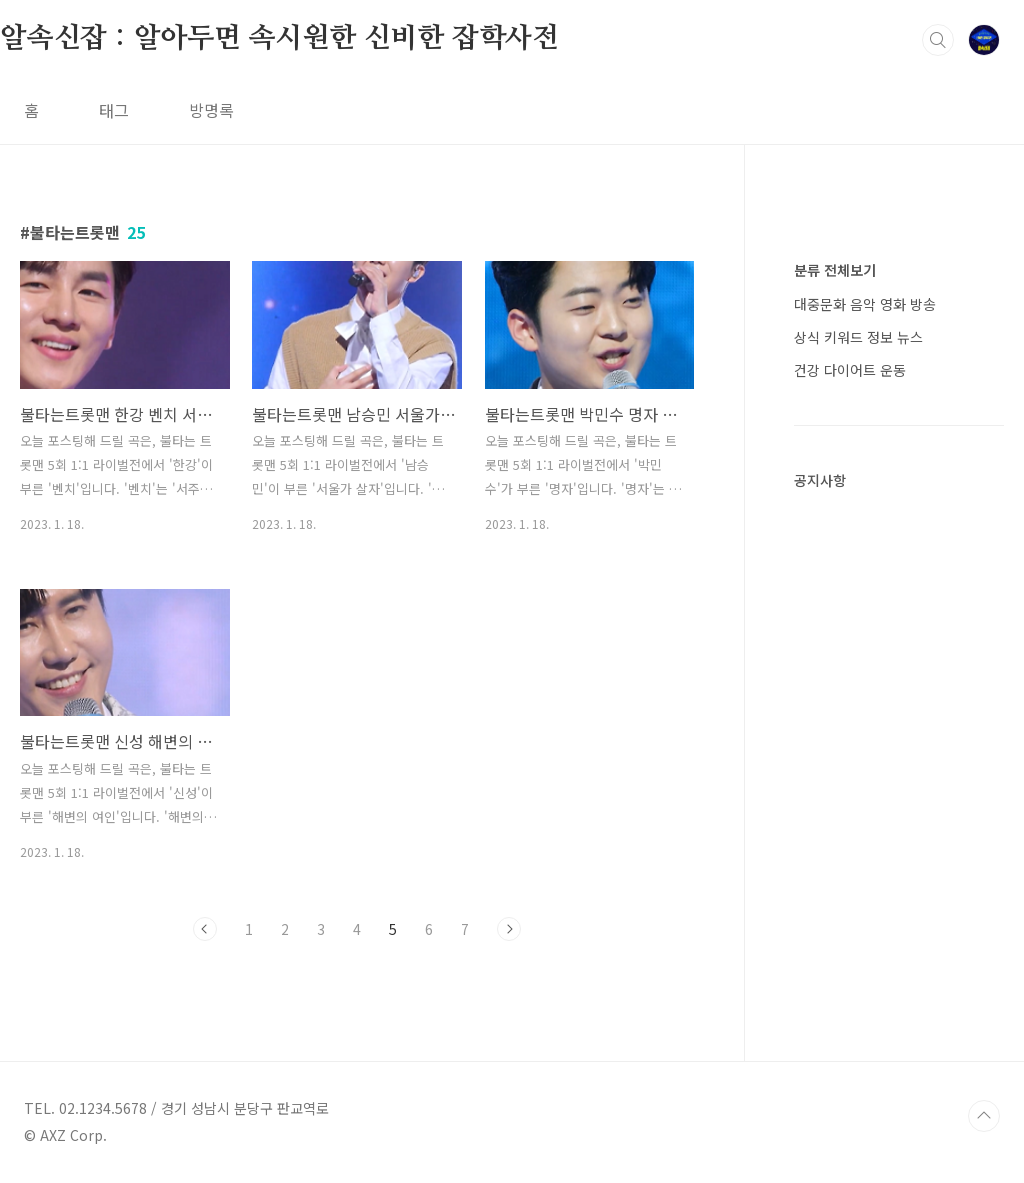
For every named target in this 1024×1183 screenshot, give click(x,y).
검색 (938, 40)
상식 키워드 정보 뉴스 (858, 337)
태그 (114, 110)
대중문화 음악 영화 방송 (865, 304)
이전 (205, 929)
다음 (509, 929)
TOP (984, 1116)
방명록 (211, 110)
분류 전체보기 (835, 270)
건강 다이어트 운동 (850, 370)
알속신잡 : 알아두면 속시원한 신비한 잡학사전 (279, 39)
